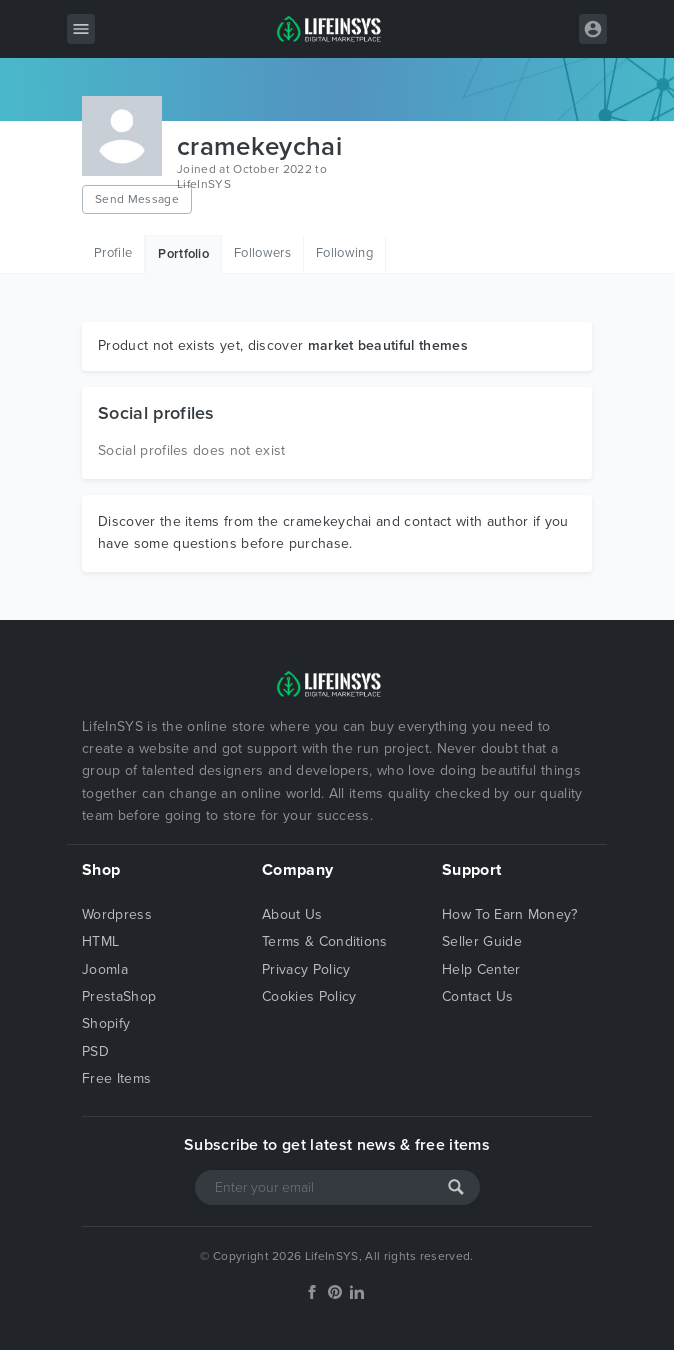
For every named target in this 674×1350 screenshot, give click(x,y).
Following (344, 253)
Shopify (106, 1023)
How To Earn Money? (510, 914)
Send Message (137, 199)
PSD (95, 1051)
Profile (113, 253)
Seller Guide (482, 941)
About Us (292, 914)
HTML (100, 941)
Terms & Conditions (325, 941)
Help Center (481, 969)
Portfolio (183, 254)
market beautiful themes (388, 345)
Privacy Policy (306, 969)
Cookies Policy (309, 996)
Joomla (105, 969)
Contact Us (477, 996)
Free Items (116, 1078)
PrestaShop (119, 996)
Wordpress (117, 914)
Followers (262, 253)
